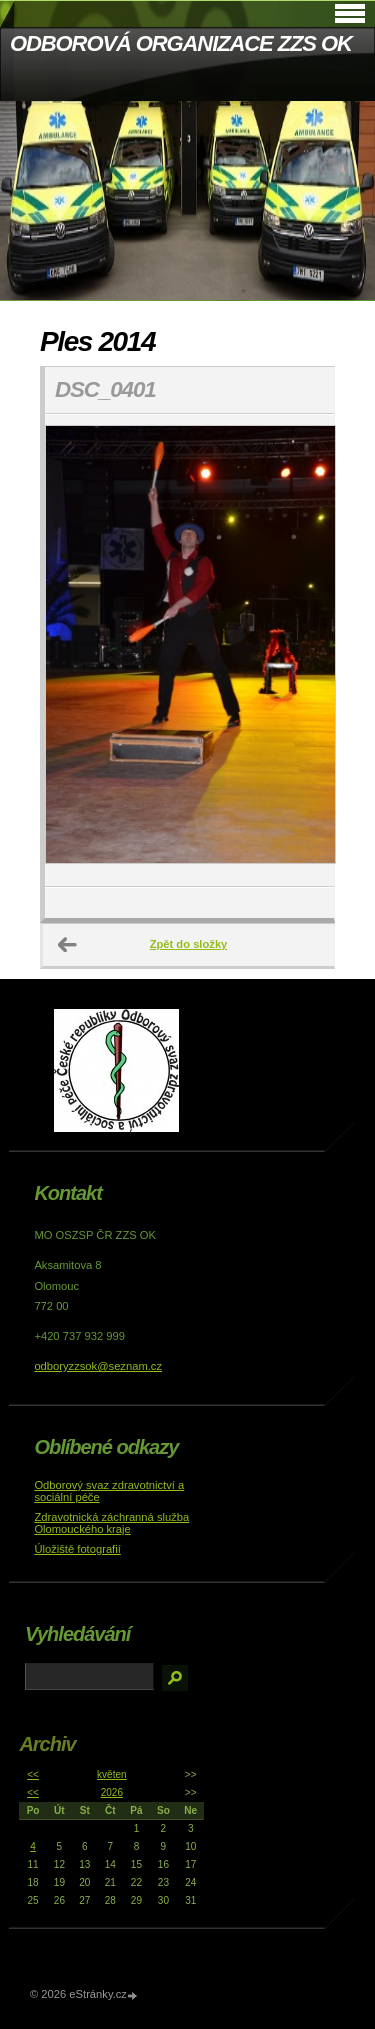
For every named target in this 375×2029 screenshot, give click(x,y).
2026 (112, 1792)
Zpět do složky (189, 944)
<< (33, 1774)
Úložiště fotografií (77, 1549)
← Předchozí (68, 945)
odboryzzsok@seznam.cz (98, 1366)
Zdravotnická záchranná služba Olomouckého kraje (111, 1523)
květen (111, 1774)
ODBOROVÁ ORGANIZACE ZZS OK (181, 43)
